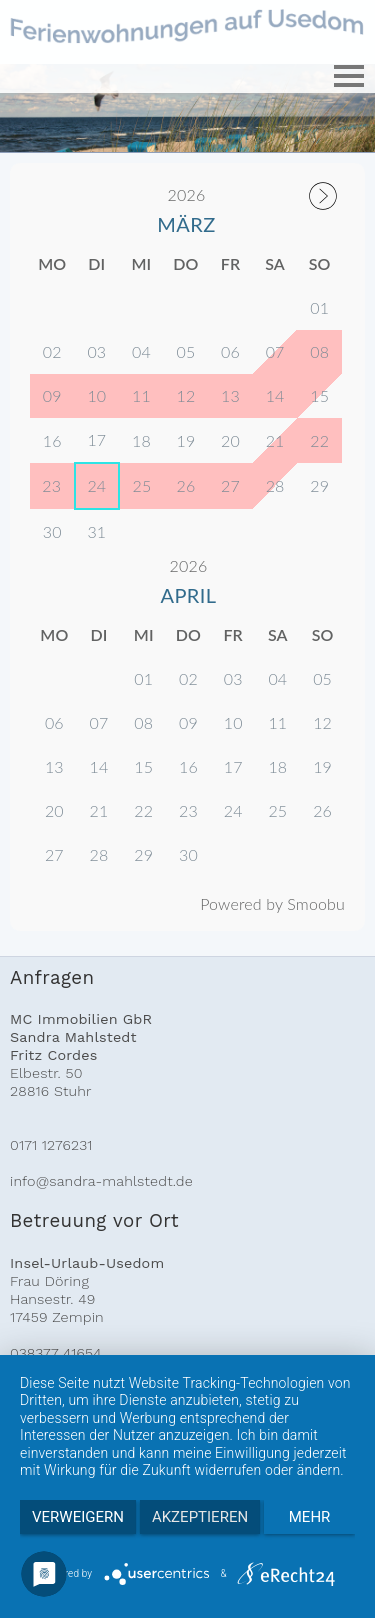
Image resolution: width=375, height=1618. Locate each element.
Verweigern (78, 1517)
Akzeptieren (200, 1517)
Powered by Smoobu (272, 903)
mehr (310, 1517)
